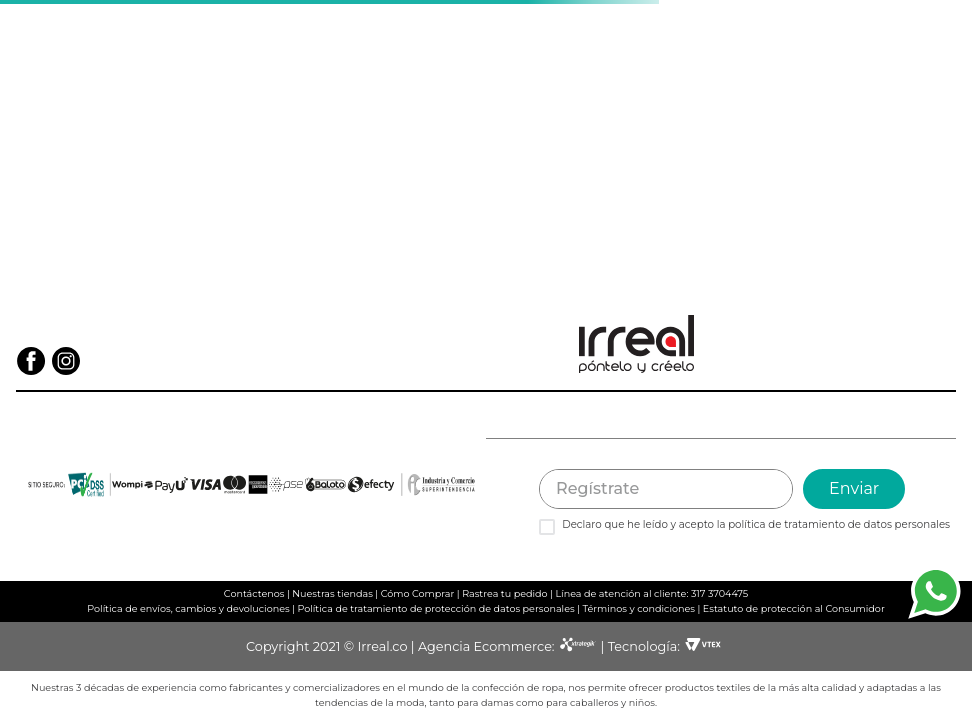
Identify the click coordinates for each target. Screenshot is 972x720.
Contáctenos (254, 593)
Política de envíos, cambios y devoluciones (188, 608)
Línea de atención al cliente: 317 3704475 (651, 593)
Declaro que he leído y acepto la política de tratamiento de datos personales (756, 525)
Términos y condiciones (638, 608)
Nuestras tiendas (332, 593)
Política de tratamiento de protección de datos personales (436, 608)
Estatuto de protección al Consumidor (794, 608)
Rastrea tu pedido (504, 593)
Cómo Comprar (418, 593)
